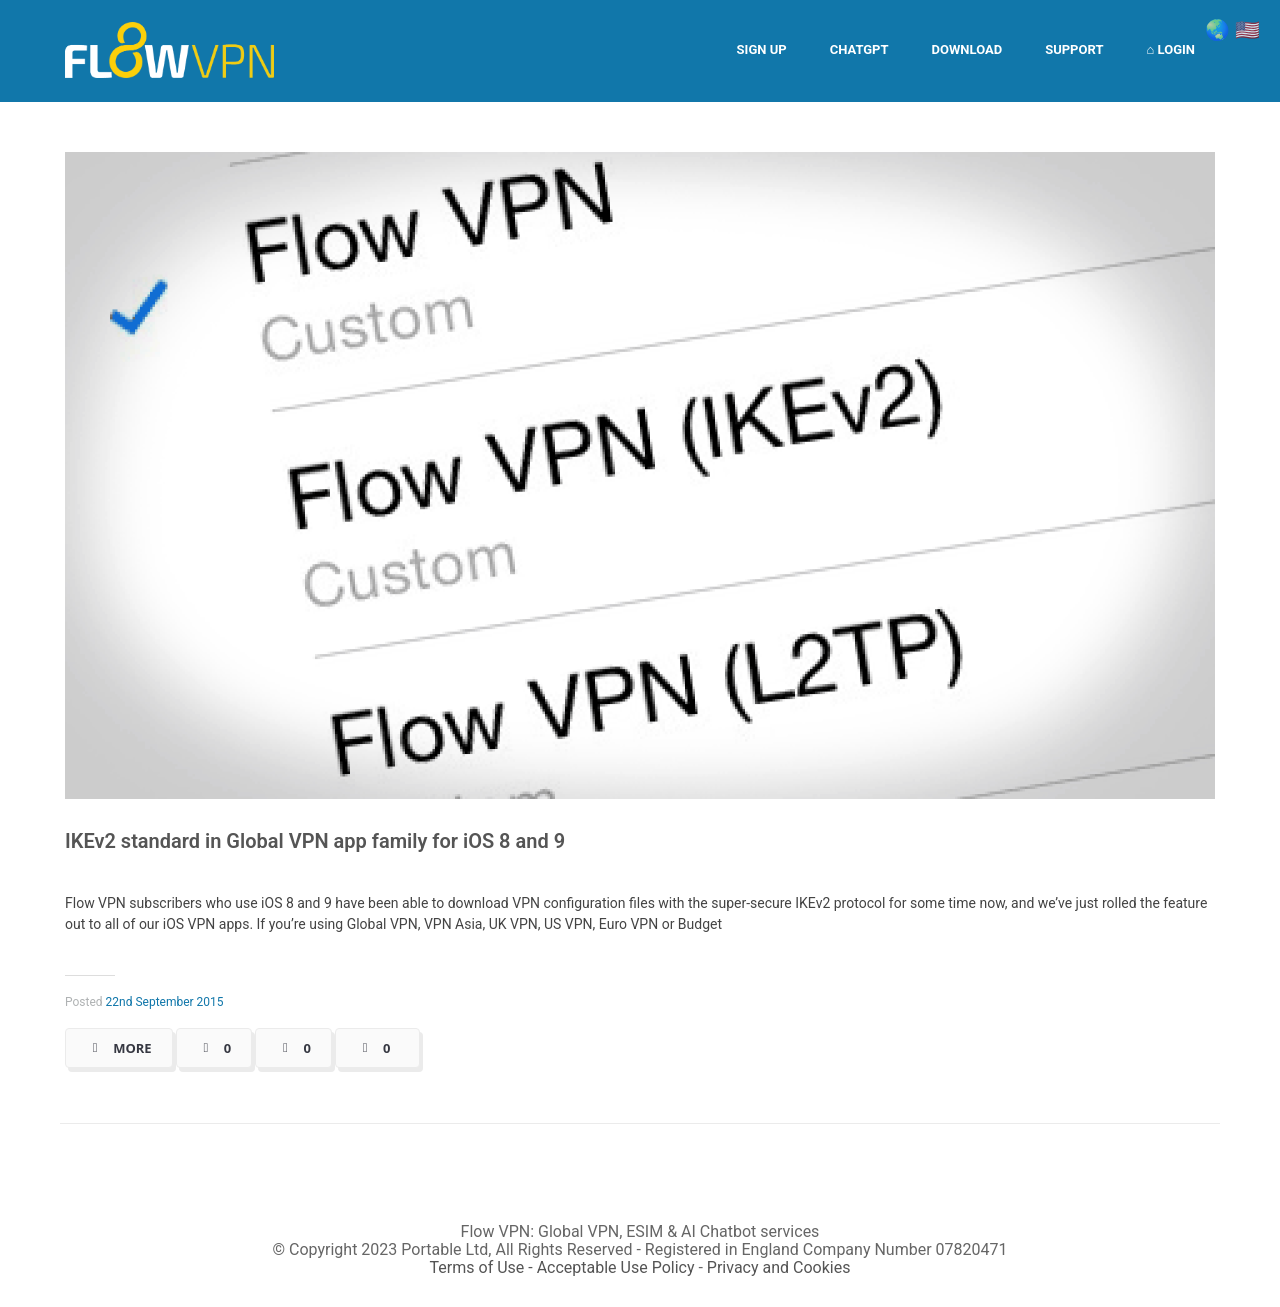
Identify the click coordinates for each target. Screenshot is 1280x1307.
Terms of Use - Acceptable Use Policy (562, 1267)
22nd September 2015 (165, 1002)
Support (1074, 49)
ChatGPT (859, 49)
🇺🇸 (1247, 30)
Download (967, 49)
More (132, 1048)
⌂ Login (1170, 49)
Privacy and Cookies (779, 1267)
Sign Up (762, 49)
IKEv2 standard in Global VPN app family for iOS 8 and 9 (315, 841)
